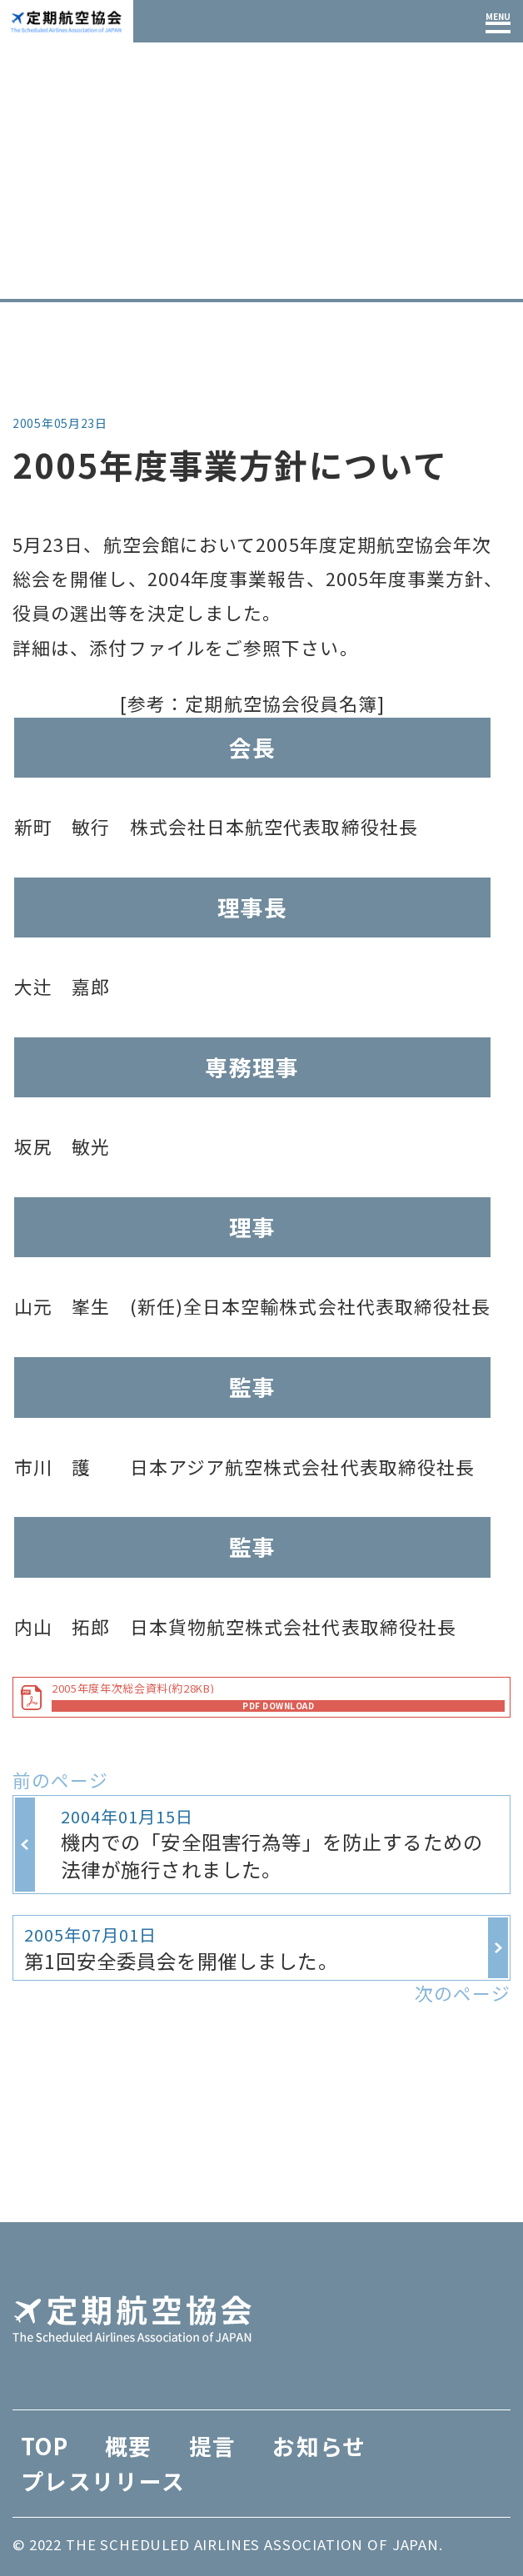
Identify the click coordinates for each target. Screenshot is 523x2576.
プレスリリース (103, 2480)
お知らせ (102, 283)
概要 (128, 2445)
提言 (213, 2445)
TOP (30, 283)
